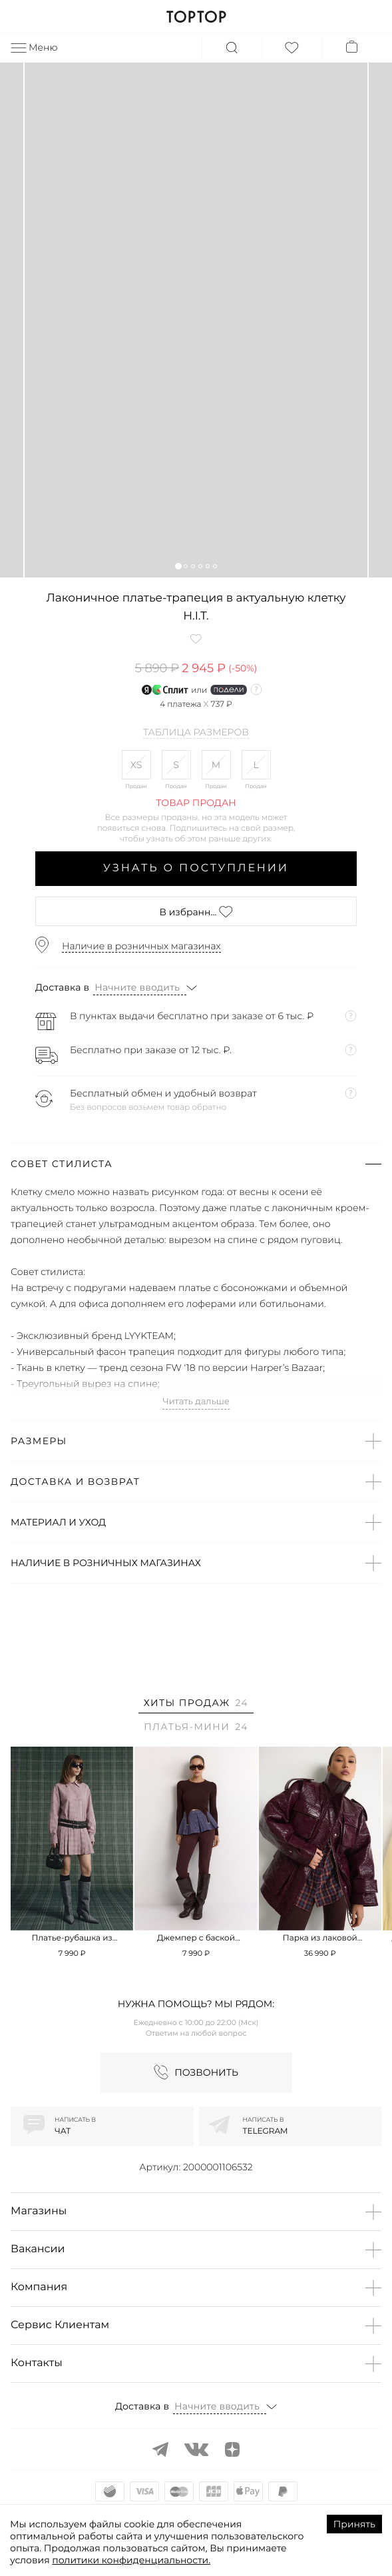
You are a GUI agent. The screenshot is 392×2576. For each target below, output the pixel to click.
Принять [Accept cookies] (354, 2524)
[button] (178, 566)
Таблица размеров (196, 732)
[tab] (196, 1705)
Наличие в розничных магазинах (141, 946)
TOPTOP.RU (196, 16)
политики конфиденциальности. (131, 2560)
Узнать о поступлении (196, 868)
